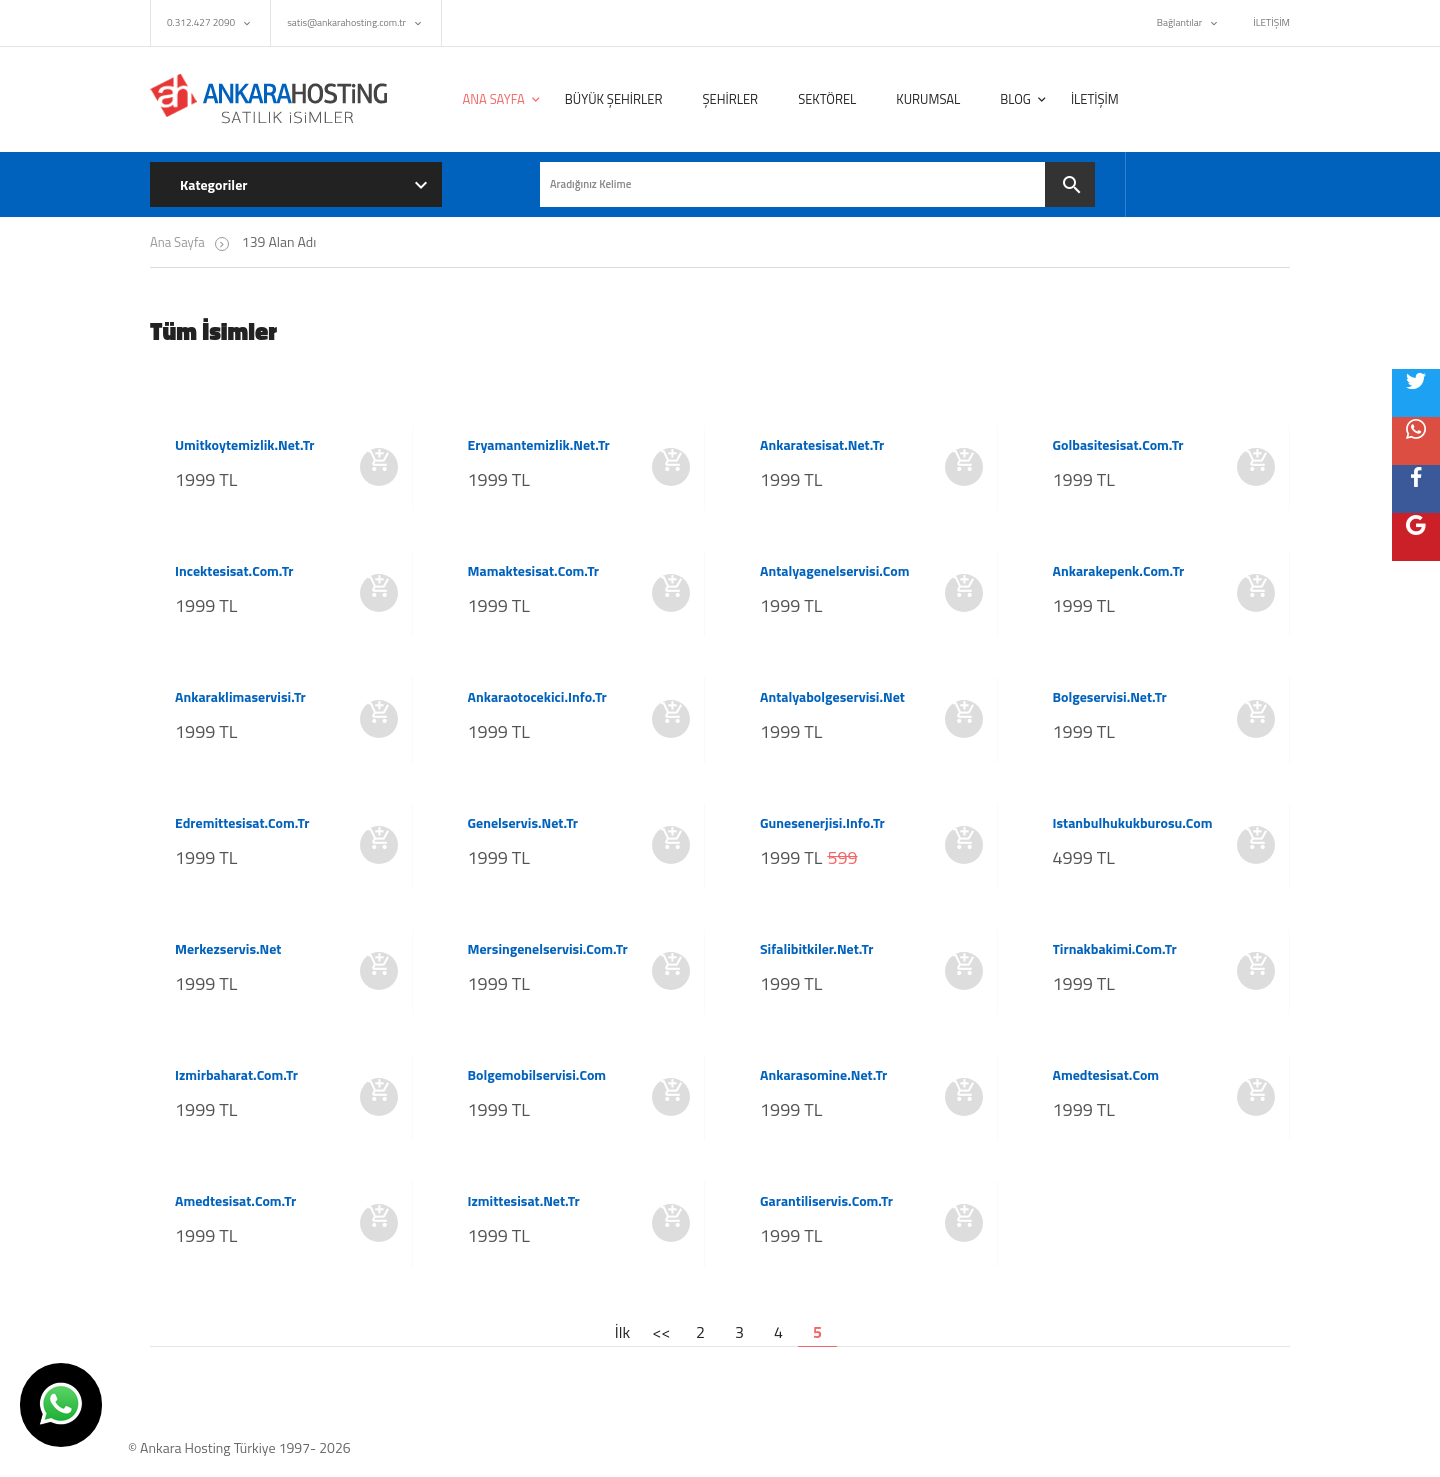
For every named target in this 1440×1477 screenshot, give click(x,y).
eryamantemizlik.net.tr (539, 445)
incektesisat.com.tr (234, 571)
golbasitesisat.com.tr (1118, 445)
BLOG (1015, 99)
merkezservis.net (228, 949)
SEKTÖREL (827, 99)
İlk (622, 1332)
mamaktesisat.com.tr (534, 571)
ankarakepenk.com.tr (1119, 571)
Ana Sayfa (177, 242)
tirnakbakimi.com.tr (1115, 949)
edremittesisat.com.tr (242, 823)
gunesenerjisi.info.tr (822, 823)
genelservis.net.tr (523, 823)
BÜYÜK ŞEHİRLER (614, 99)
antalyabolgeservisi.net (832, 697)
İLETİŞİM (1271, 22)
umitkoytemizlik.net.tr (245, 445)
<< (662, 1332)
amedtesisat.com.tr (235, 1201)
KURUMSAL (928, 99)
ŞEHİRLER (730, 99)
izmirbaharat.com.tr (236, 1075)
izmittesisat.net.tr (524, 1201)
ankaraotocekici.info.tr (537, 697)
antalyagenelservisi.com (835, 571)
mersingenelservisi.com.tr (548, 949)
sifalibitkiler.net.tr (816, 949)
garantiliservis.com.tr (826, 1201)
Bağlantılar (1179, 22)
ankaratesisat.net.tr (822, 445)
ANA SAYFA (494, 99)
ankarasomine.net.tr (823, 1075)
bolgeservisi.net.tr (1110, 697)
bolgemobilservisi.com (537, 1075)
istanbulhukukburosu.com (1133, 823)
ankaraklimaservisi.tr (240, 697)
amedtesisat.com (1106, 1075)
